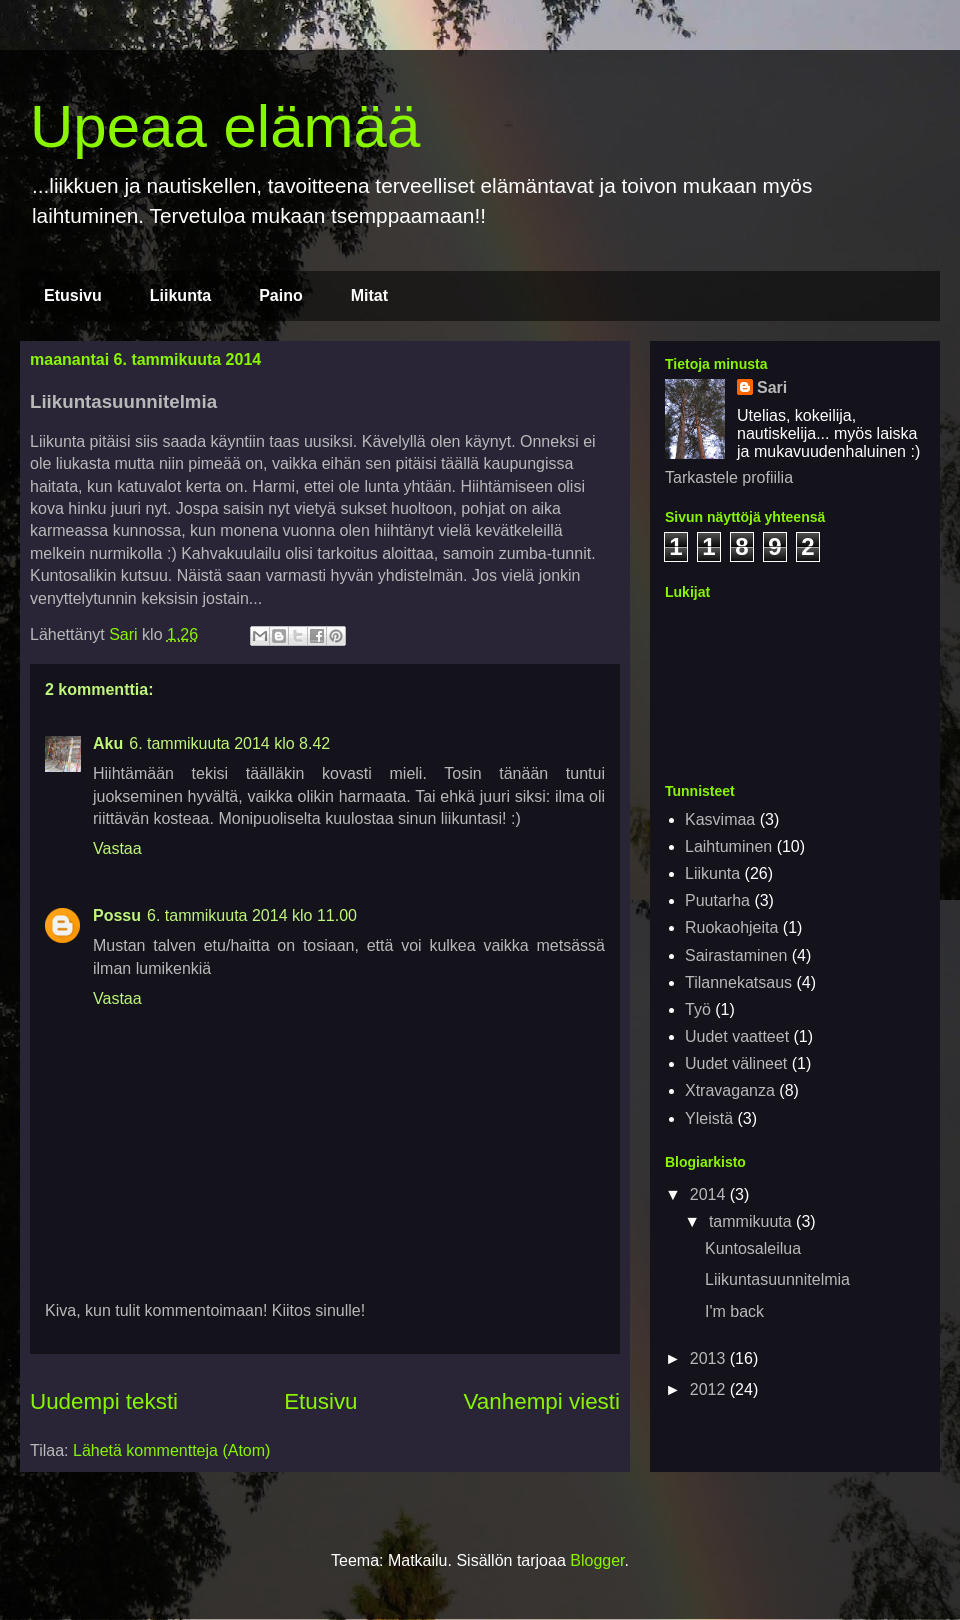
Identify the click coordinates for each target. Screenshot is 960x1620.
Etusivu (73, 295)
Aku (108, 743)
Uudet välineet (736, 1063)
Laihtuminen (728, 846)
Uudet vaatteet (737, 1036)
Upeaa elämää (225, 126)
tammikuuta (752, 1221)
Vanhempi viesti (542, 1401)
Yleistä (709, 1118)
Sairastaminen (736, 955)
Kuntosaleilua (753, 1248)
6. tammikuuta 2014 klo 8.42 (229, 743)
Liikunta (180, 295)
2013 (710, 1358)
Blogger (597, 1560)
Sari (772, 387)
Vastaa (117, 848)
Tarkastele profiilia (729, 477)
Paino (281, 295)
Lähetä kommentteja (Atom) (171, 1450)
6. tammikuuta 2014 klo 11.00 (252, 915)
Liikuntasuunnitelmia (777, 1279)
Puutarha (717, 900)
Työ (698, 1009)
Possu (117, 915)
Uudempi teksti (104, 1401)
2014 (710, 1194)
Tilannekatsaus (738, 982)
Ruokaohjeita (731, 927)
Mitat (369, 295)
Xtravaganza (730, 1090)
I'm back (734, 1311)
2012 (710, 1389)
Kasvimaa (720, 819)
